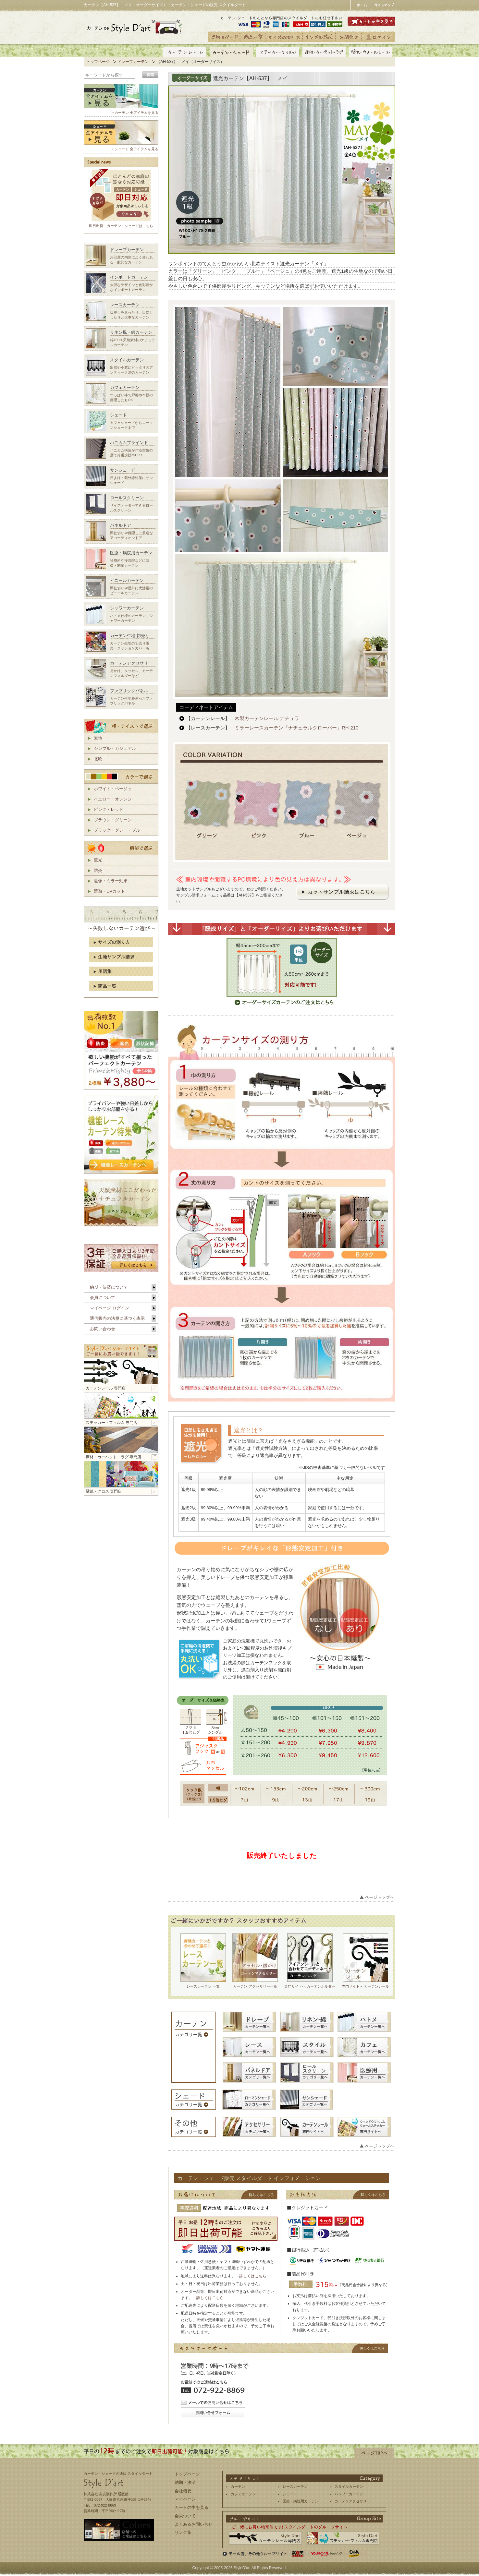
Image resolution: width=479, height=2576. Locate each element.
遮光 (98, 860)
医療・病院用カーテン (300, 2501)
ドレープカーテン (133, 61)
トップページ (98, 61)
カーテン (238, 2486)
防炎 (98, 870)
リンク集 (183, 2532)
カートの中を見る (191, 2507)
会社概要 (183, 2490)
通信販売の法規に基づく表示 (117, 1318)
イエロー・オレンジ (113, 799)
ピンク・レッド (108, 809)
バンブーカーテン (349, 2494)
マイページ (185, 2499)
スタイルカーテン (349, 2486)
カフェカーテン (243, 2494)
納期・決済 (185, 2482)
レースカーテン (295, 2486)
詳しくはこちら (252, 2276)
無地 (98, 738)
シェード (290, 2494)
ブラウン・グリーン (113, 819)
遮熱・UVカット (109, 891)
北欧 (98, 758)
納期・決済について (109, 1287)
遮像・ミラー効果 (111, 880)
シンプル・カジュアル (115, 748)
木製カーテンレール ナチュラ (267, 718)
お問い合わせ (102, 1328)
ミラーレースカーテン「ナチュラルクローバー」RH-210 (296, 727)
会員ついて (185, 2515)
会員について (102, 1297)
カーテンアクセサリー (352, 2501)
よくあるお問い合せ (194, 2524)
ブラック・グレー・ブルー (119, 830)
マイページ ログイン (109, 1308)
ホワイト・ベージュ (113, 788)
